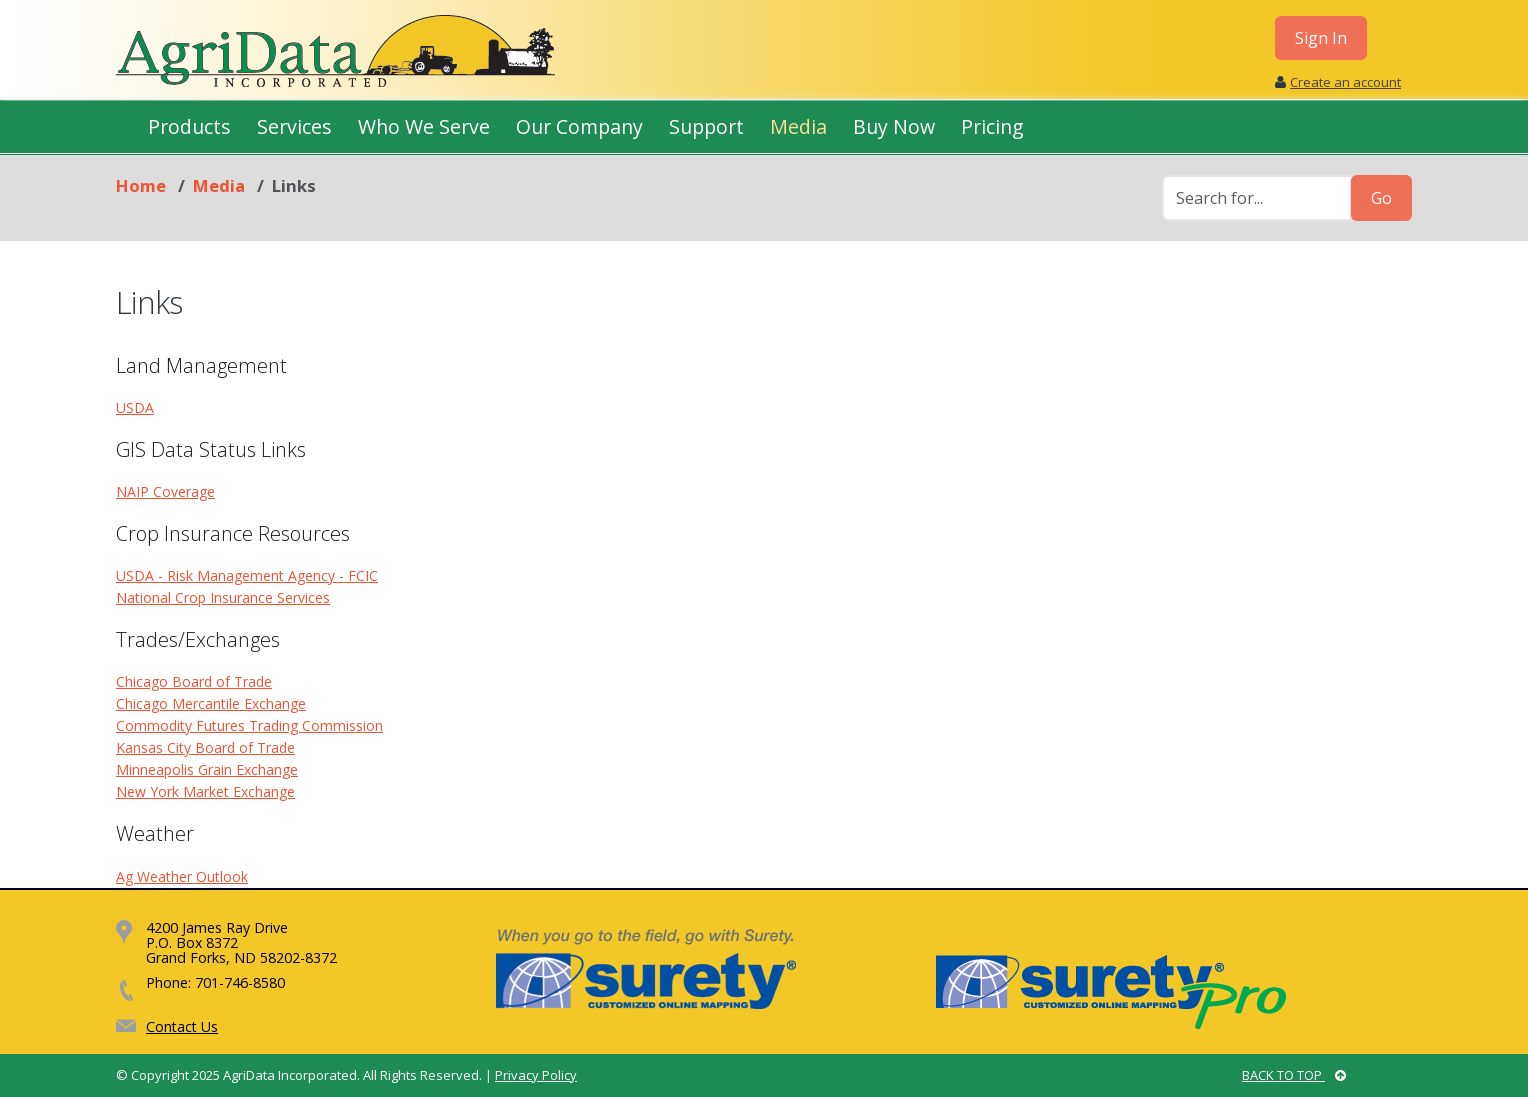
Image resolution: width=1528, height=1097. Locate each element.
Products (189, 126)
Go (1381, 198)
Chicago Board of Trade (194, 681)
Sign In (1321, 38)
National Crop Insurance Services (223, 597)
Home (141, 185)
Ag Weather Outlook (182, 876)
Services (294, 126)
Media (798, 126)
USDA (135, 407)
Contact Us (182, 1026)
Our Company (579, 126)
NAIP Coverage (165, 491)
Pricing (992, 126)
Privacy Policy (536, 1075)
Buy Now (894, 126)
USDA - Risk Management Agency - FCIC (247, 575)
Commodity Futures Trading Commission (249, 725)
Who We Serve (424, 126)
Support (706, 126)
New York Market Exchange (205, 791)
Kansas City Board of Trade (205, 747)
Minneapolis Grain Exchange (207, 769)
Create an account (1345, 82)
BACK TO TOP (1294, 1075)
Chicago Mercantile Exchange (211, 703)
